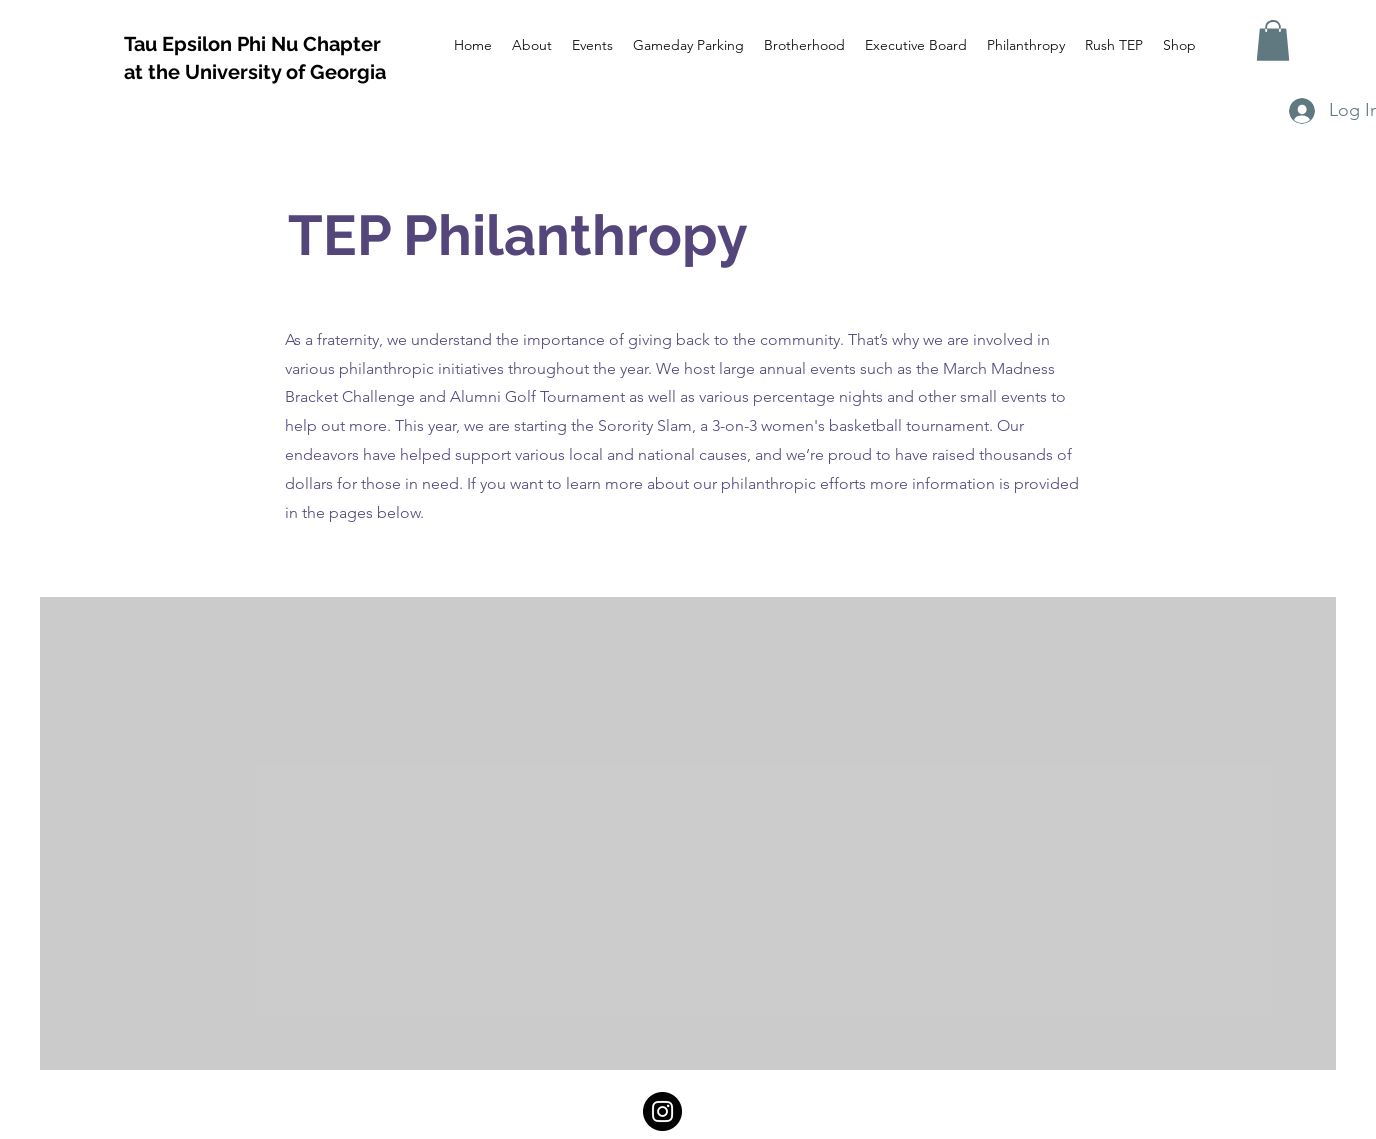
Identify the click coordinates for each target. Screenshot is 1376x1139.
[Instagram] (662, 1111)
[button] (1273, 40)
